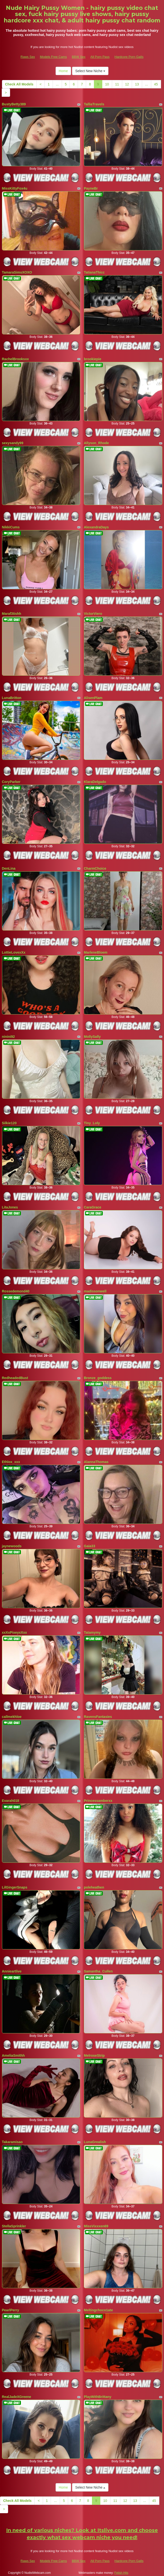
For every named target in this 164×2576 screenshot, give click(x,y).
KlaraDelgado (95, 782)
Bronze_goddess (98, 1378)
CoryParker (11, 782)
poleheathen (94, 1887)
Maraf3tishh (11, 614)
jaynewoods (12, 1546)
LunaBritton (11, 698)
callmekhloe (12, 1717)
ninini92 (8, 1037)
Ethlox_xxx (11, 1462)
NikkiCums (11, 527)
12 (127, 84)
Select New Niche (90, 71)
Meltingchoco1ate (98, 2310)
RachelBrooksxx (15, 359)
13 (137, 84)
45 (156, 84)
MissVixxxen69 (96, 2226)
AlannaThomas (96, 1462)
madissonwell (95, 1291)
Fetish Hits (121, 2573)
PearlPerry (10, 2310)
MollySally (92, 1037)
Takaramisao (12, 2142)
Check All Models (19, 84)
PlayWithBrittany (97, 2397)
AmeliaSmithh (13, 2055)
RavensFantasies (98, 1717)
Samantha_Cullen (98, 1971)
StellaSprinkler (14, 2226)
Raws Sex (28, 57)
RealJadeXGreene (16, 2397)
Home (63, 71)
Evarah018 (10, 1801)
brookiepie (92, 359)
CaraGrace (92, 1207)
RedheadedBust (15, 1378)
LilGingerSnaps (14, 1887)
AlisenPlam (93, 698)
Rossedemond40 (16, 1291)
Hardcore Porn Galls (129, 57)
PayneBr (91, 188)
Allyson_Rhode (96, 443)
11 (117, 84)
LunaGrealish (95, 2142)
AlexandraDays (96, 527)
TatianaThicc (94, 272)
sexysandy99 (12, 443)
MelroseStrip (94, 2055)
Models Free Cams (53, 57)
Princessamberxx (98, 1801)
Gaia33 (89, 1546)
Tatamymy (92, 1632)
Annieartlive (12, 1971)
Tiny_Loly (92, 1123)
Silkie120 (9, 1123)
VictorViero (93, 614)
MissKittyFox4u (14, 188)
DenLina (8, 868)
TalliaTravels (94, 104)
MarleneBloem (95, 952)
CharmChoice (95, 868)
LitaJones (10, 1207)
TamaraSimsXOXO (17, 272)
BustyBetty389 (14, 104)
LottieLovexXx (14, 952)
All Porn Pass (100, 57)
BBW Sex (79, 57)
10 (107, 84)
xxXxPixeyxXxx (14, 1632)
